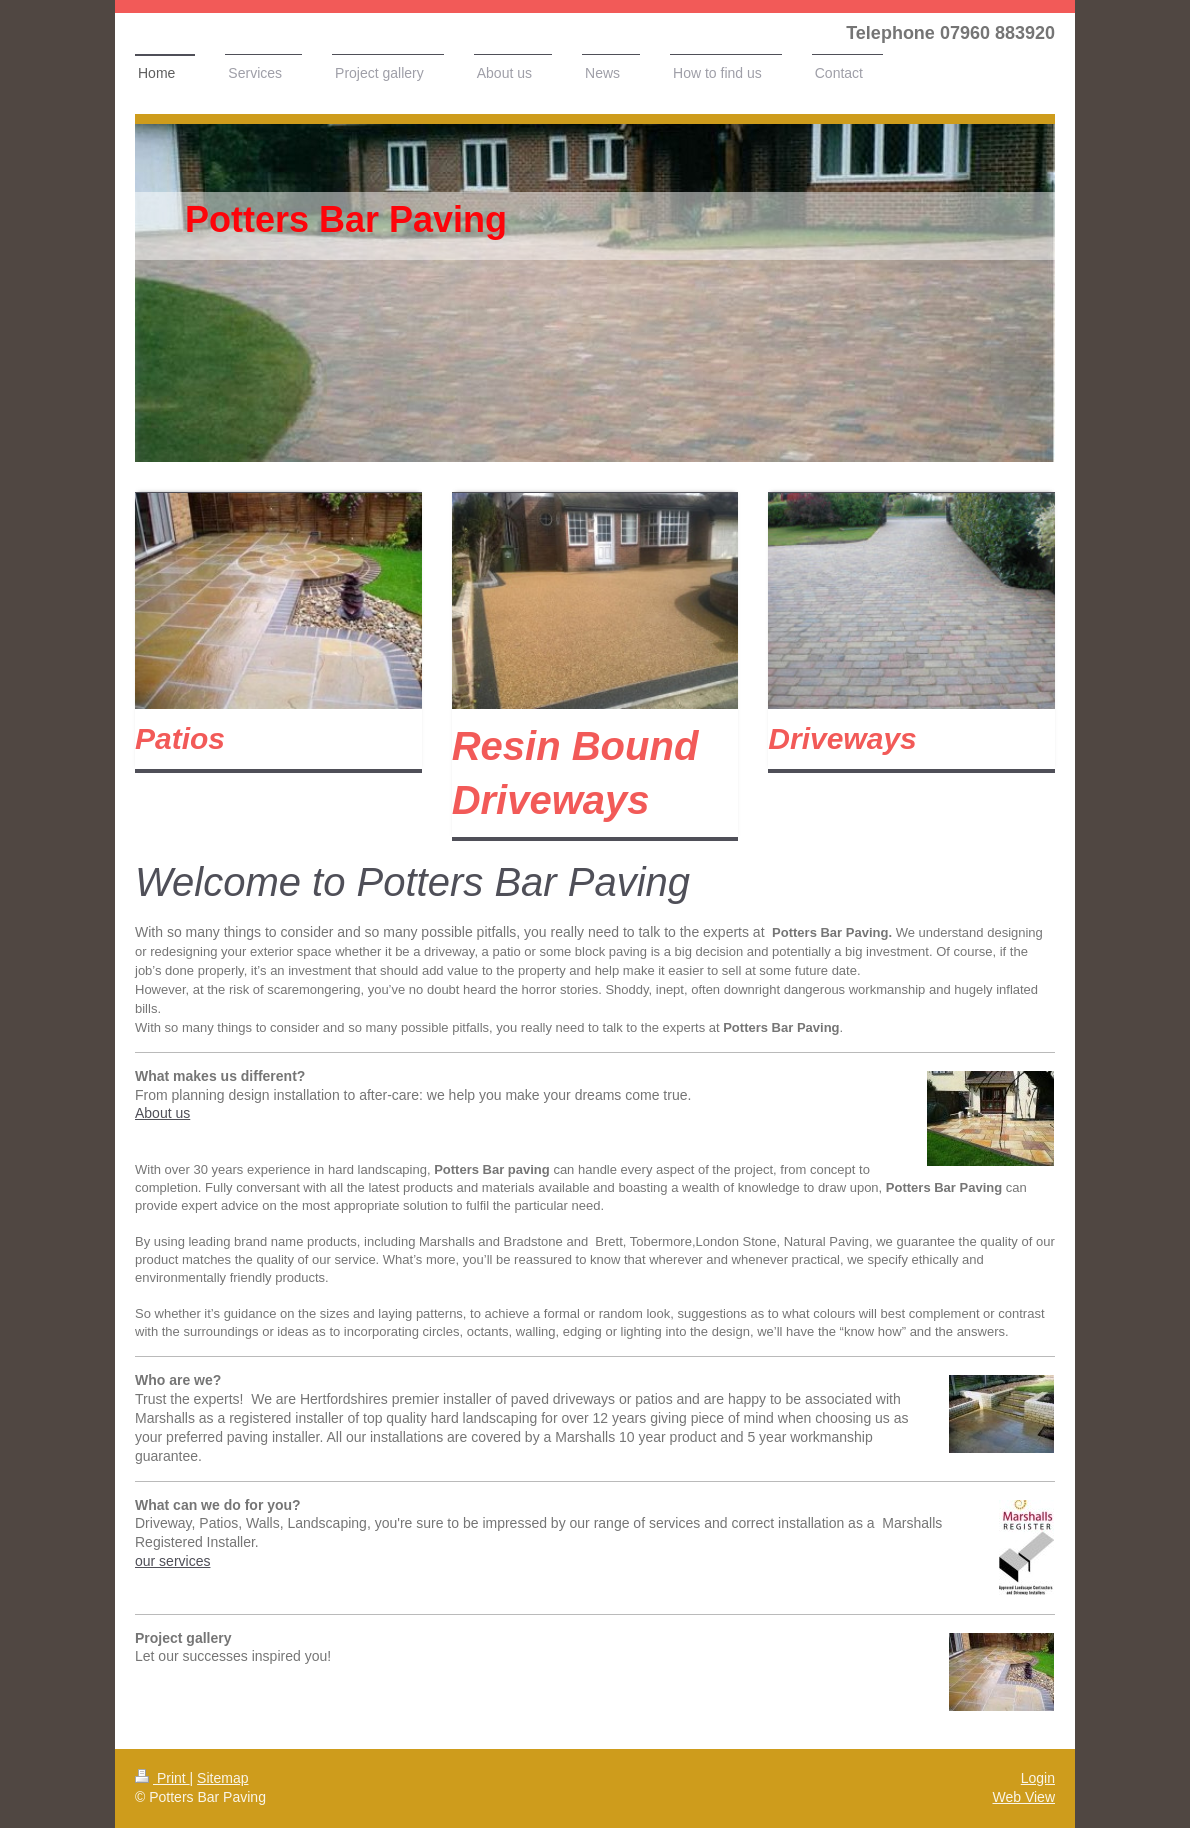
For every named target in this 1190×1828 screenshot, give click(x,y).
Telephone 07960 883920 (950, 33)
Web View (1023, 1797)
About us (162, 1113)
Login (1038, 1778)
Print (162, 1778)
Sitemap (222, 1778)
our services (172, 1561)
